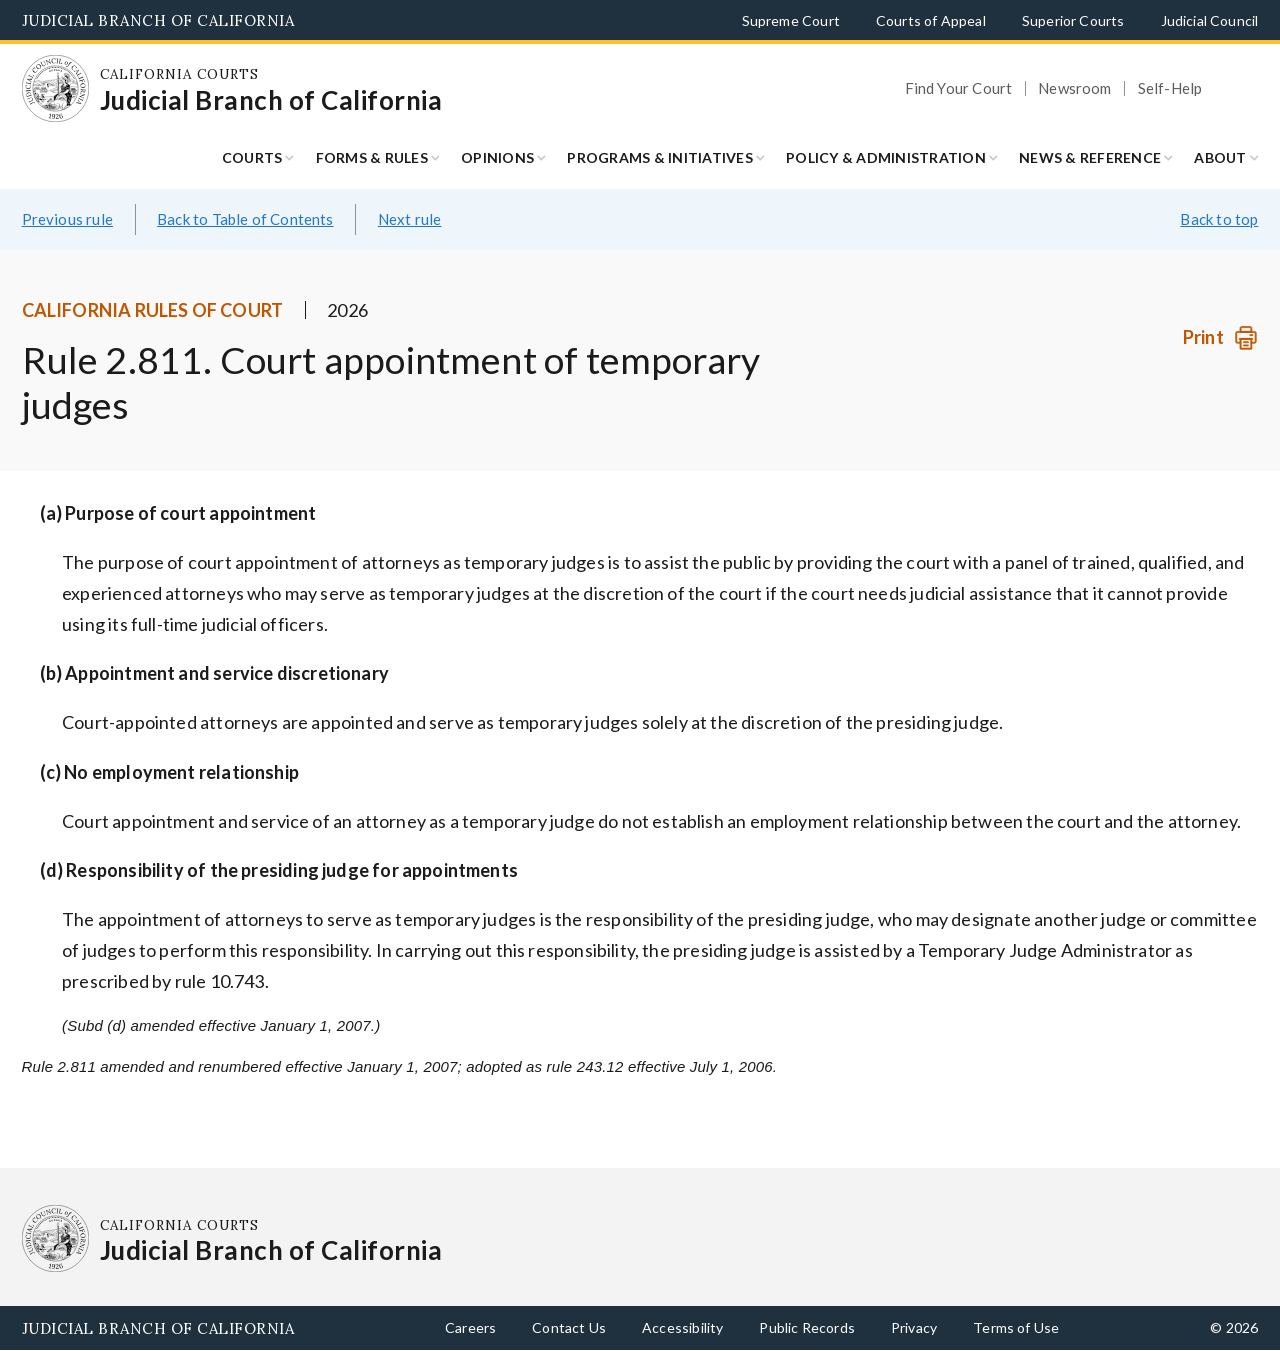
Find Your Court (959, 88)
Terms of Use (1016, 1327)
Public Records (807, 1327)
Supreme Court (791, 20)
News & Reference (1090, 157)
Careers (470, 1327)
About (1220, 157)
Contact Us (569, 1327)
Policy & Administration (886, 157)
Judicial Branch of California (158, 20)
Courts (252, 157)
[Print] (1220, 337)
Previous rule (67, 219)
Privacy (914, 1327)
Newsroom (1074, 88)
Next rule (410, 219)
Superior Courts (1073, 20)
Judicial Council (1210, 20)
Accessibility (682, 1327)
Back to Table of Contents (245, 219)
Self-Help (1170, 88)
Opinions (497, 157)
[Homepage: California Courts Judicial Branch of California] (56, 89)
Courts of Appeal (931, 20)
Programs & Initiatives (660, 157)
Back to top (1219, 219)
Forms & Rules (372, 157)
